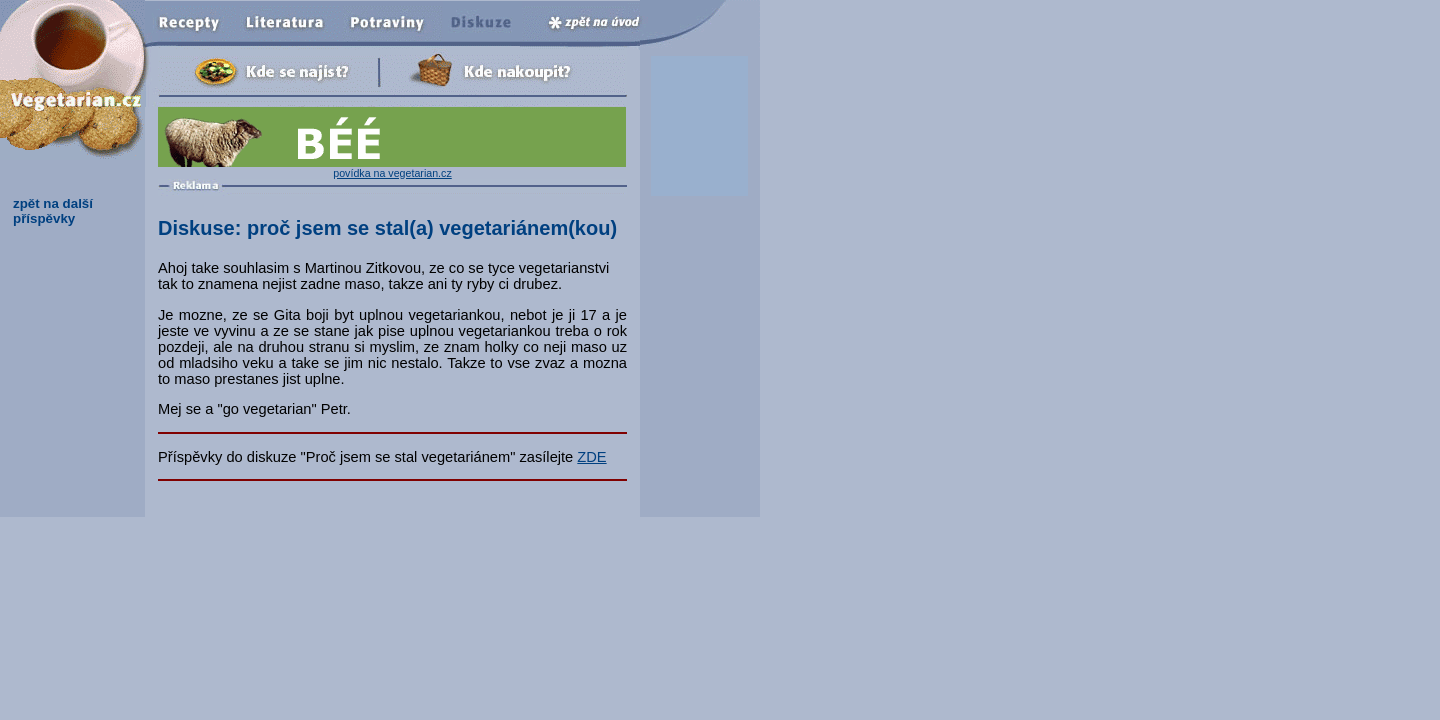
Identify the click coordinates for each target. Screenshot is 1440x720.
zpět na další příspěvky (53, 211)
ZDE (591, 457)
